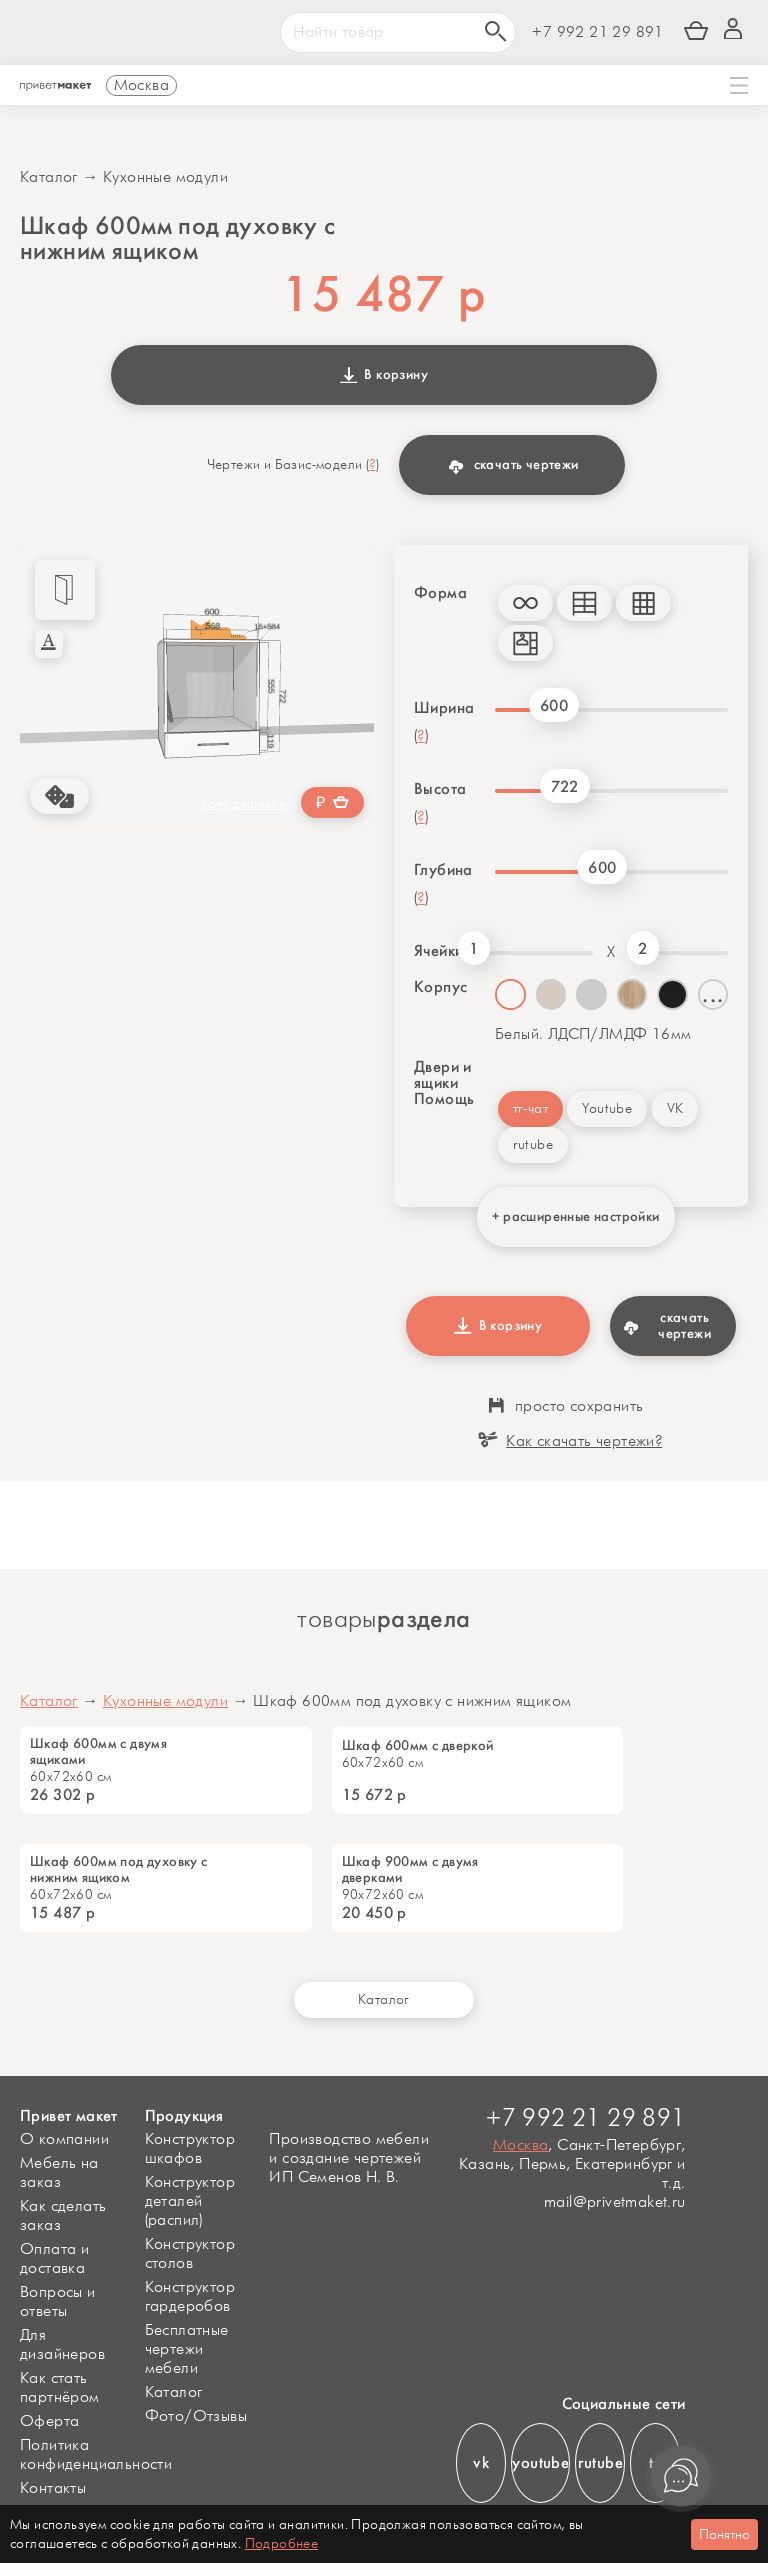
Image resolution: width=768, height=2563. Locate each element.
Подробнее (282, 2543)
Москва (520, 2145)
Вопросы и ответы (58, 2302)
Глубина (443, 870)
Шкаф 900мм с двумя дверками (410, 1870)
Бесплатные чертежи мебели (187, 2349)
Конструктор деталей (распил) (190, 2201)
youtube (540, 2462)
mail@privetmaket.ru (615, 2202)
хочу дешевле (243, 803)
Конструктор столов (190, 2254)
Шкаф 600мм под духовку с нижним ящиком (119, 1870)
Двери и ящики (443, 1075)
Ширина (444, 708)
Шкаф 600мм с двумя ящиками (98, 1752)
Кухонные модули (165, 177)
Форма (440, 593)
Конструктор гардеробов (190, 2297)
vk (481, 2462)
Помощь (444, 1099)
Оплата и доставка (54, 2259)
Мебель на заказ (59, 2173)
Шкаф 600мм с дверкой (418, 1746)
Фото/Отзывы (196, 2416)
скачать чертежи (513, 464)
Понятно (724, 2534)
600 (554, 705)
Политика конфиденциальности (96, 2455)
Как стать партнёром (60, 2388)
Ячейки (436, 951)
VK (675, 1108)
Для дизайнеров (62, 2345)
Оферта (49, 2421)
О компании (64, 2139)
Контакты (53, 2488)
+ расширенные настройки (575, 1216)
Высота (440, 789)
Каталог (49, 177)
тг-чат (530, 1108)
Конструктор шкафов (190, 2149)
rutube (533, 1144)
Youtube (607, 1108)
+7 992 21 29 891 (597, 32)
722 (565, 786)
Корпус (440, 987)
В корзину (384, 374)
